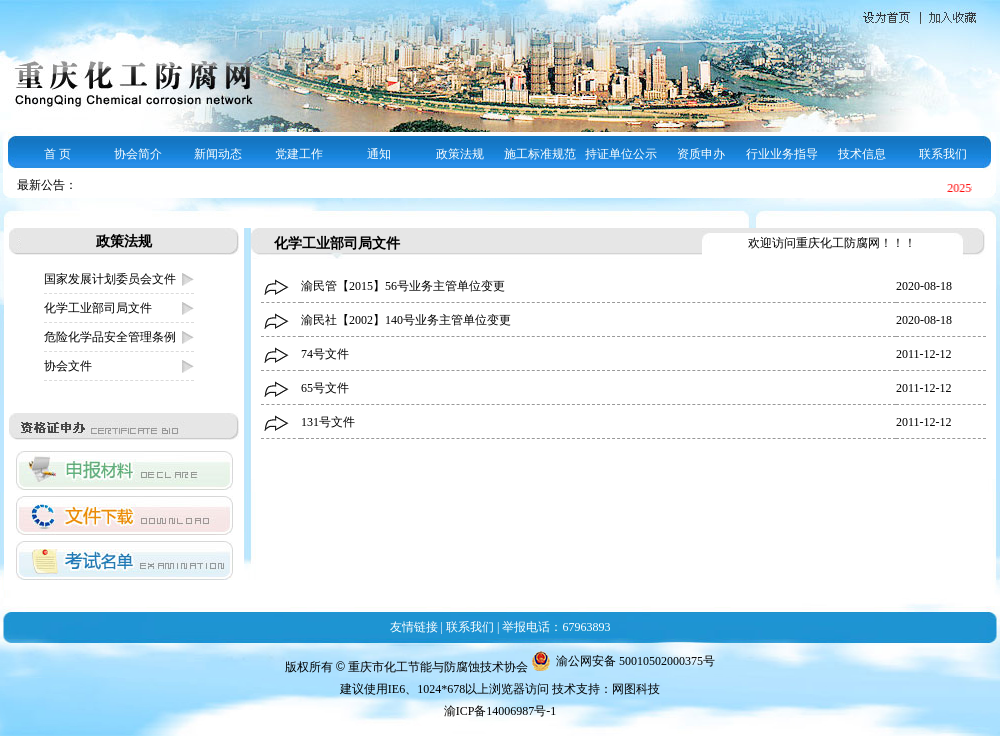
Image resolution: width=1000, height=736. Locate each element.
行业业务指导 (782, 154)
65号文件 (325, 388)
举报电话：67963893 (556, 627)
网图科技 (636, 689)
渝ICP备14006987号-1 (500, 711)
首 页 (57, 154)
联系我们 (943, 154)
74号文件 (325, 354)
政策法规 (460, 154)
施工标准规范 (540, 154)
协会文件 (68, 366)
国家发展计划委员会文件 (110, 279)
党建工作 (299, 154)
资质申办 (701, 154)
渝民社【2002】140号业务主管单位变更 (406, 320)
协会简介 (138, 154)
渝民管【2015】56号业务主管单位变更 (403, 286)
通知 (379, 154)
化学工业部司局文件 (98, 308)
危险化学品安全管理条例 (110, 337)
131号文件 (328, 422)
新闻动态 (218, 154)
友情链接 (414, 627)
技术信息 (862, 154)
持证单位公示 (621, 154)
